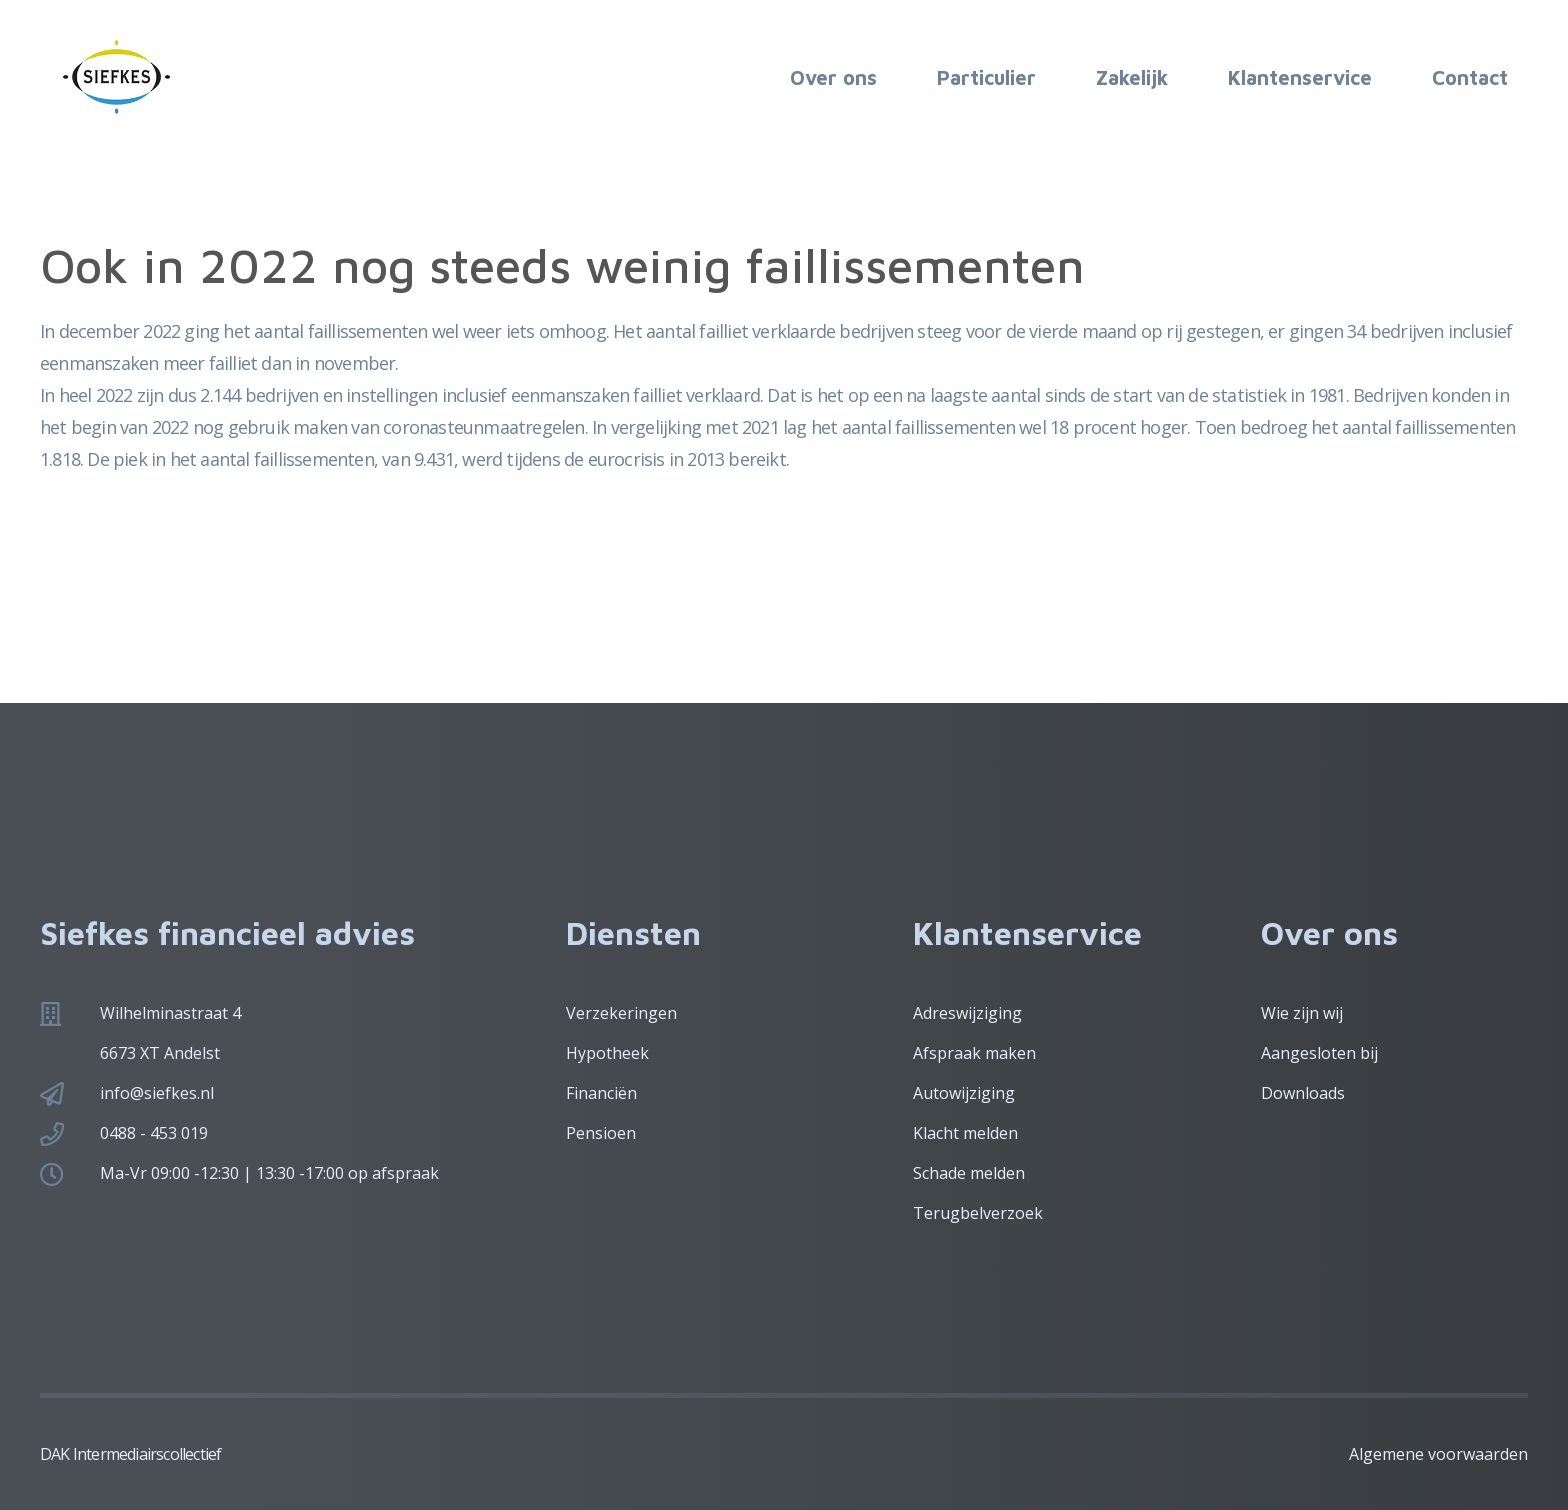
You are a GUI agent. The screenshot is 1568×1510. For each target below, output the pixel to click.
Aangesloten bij (1319, 1053)
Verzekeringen (621, 1013)
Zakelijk (1132, 77)
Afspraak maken (974, 1053)
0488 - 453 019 (154, 1133)
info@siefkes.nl (157, 1093)
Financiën (601, 1093)
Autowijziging (964, 1093)
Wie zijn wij (1302, 1013)
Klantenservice (1300, 77)
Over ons (833, 77)
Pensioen (601, 1133)
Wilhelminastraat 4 (170, 1013)
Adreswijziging (967, 1013)
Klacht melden (965, 1133)
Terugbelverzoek (978, 1213)
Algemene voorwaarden (1438, 1454)
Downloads (1303, 1093)
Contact (1470, 77)
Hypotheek (607, 1053)
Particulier (986, 77)
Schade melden (969, 1173)
